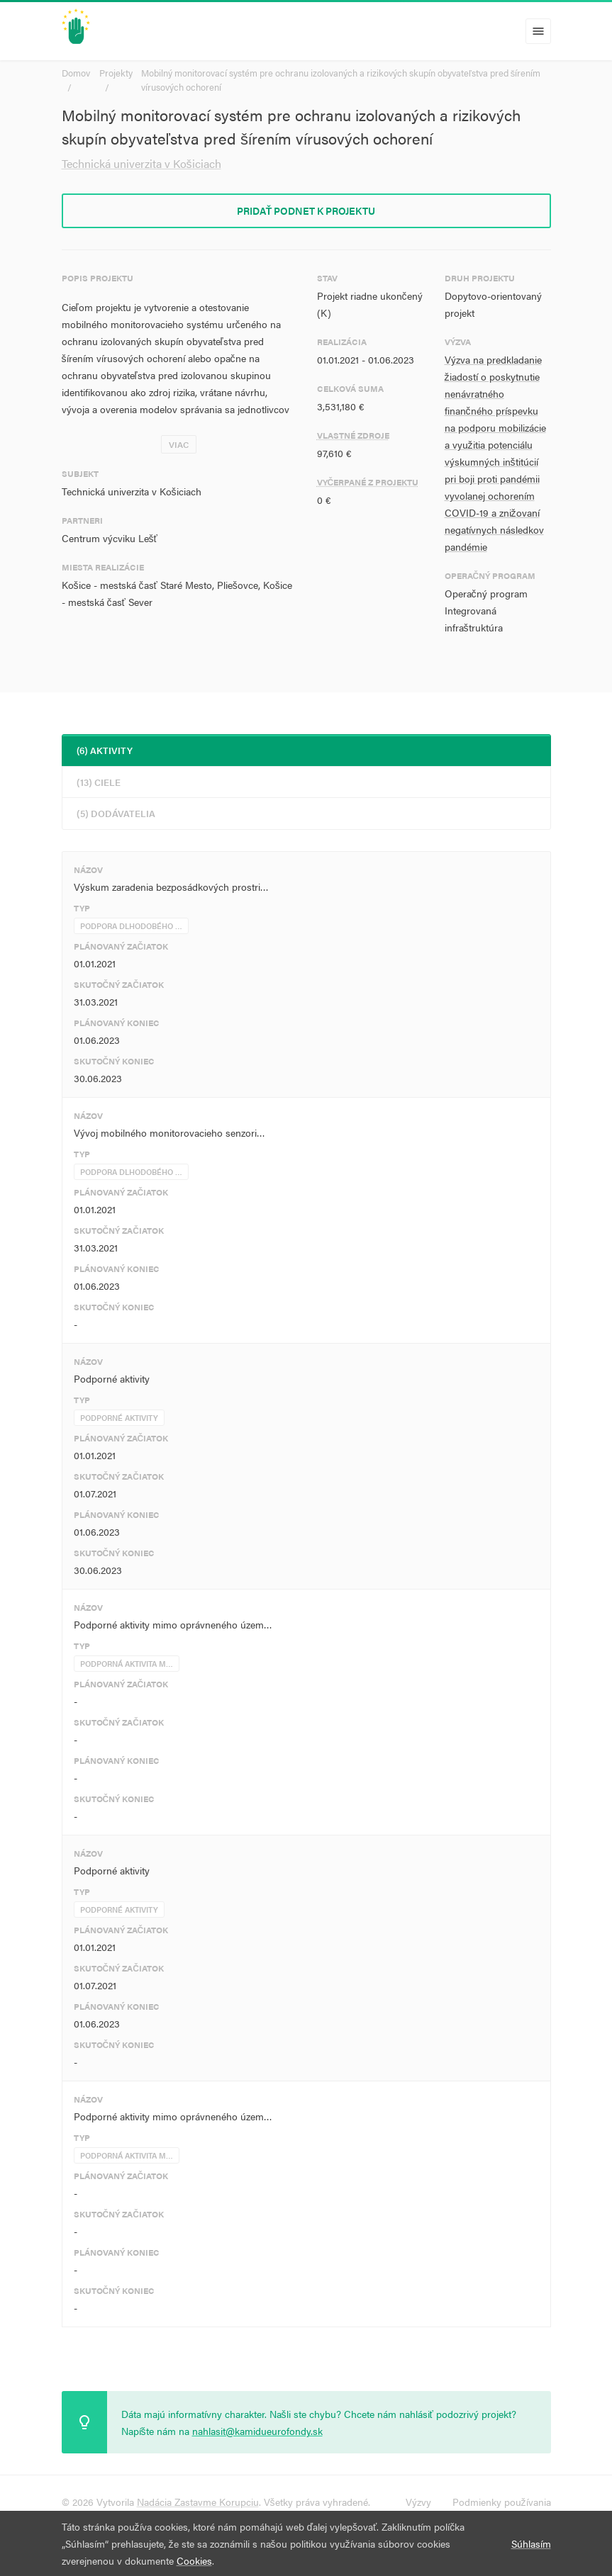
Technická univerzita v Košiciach (141, 163)
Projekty (116, 72)
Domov (76, 72)
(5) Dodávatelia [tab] (116, 813)
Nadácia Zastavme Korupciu (198, 2502)
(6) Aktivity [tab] (105, 750)
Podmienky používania (501, 2502)
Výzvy (418, 2502)
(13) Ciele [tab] (99, 782)
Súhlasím (531, 2543)
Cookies (194, 2560)
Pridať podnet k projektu (306, 210)
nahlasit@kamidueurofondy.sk (257, 2431)
